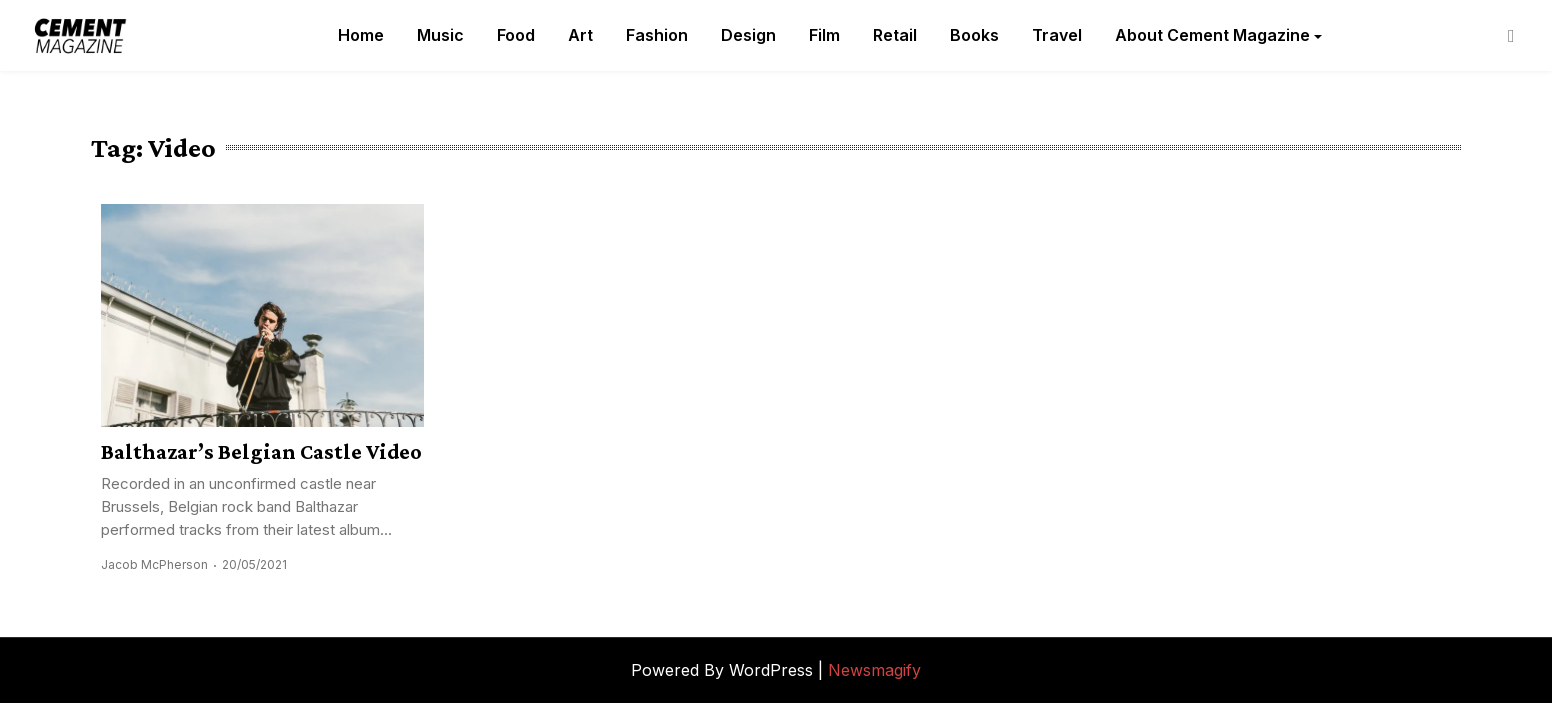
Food (516, 35)
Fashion (657, 35)
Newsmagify (874, 670)
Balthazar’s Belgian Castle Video (261, 451)
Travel (1057, 35)
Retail (895, 35)
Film (824, 35)
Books (974, 35)
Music (440, 35)
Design (748, 35)
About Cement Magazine (1212, 35)
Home (361, 35)
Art (580, 35)
